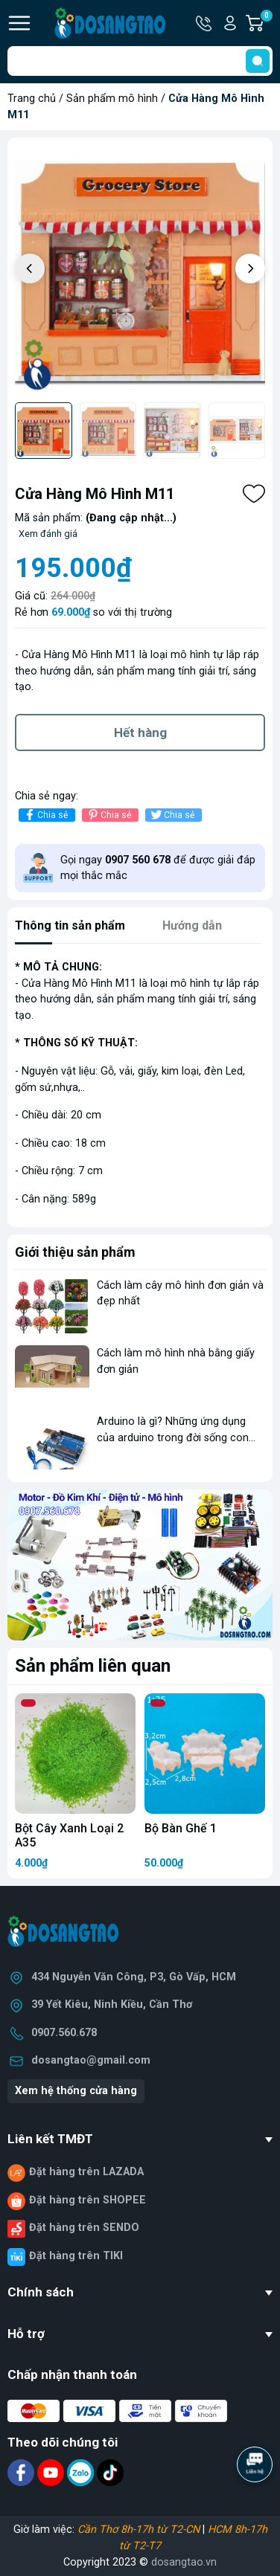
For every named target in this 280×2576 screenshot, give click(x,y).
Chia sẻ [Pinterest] (108, 814)
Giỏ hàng (266, 23)
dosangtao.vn (184, 2562)
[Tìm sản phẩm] (140, 61)
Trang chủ (31, 98)
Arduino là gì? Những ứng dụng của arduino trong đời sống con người (173, 1437)
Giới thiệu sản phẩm (75, 1252)
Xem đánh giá (48, 533)
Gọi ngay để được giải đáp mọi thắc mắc (157, 868)
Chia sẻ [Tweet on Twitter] (171, 814)
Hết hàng (140, 732)
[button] (250, 268)
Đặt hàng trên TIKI (76, 2256)
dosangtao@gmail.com (90, 2060)
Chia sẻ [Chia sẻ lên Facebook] (45, 814)
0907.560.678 (64, 2032)
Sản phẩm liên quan (93, 1665)
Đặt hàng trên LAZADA (86, 2172)
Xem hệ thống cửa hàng (76, 2090)
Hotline (205, 23)
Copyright (87, 2562)
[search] (258, 61)
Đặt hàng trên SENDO (84, 2227)
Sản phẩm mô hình (112, 98)
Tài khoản (230, 23)
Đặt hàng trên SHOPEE (87, 2200)
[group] (140, 270)
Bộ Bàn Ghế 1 (180, 1828)
